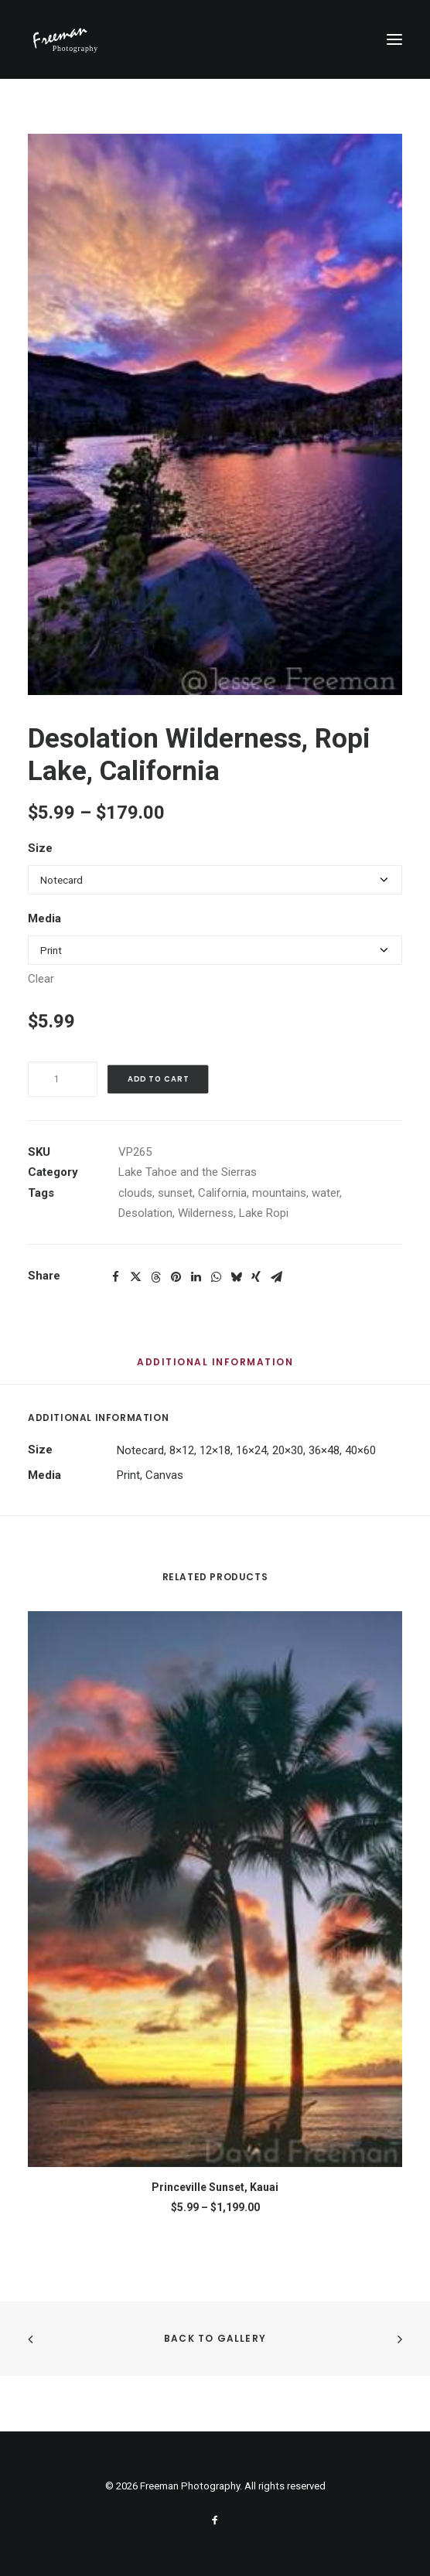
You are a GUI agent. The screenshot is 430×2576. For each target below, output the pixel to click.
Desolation (145, 1213)
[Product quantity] (62, 1079)
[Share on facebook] (115, 1277)
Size (40, 848)
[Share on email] (276, 1277)
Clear (41, 979)
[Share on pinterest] (175, 1277)
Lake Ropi (263, 1213)
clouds (135, 1193)
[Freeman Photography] (66, 39)
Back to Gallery (215, 2338)
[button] (394, 39)
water (326, 1193)
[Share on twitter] (135, 1277)
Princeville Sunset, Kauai (215, 2187)
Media (44, 918)
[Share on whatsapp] (215, 1277)
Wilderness (206, 1213)
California (222, 1193)
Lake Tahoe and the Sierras (187, 1172)
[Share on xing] (256, 1277)
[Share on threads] (155, 1277)
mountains (279, 1193)
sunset (175, 1193)
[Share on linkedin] (195, 1277)
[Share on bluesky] (236, 1277)
